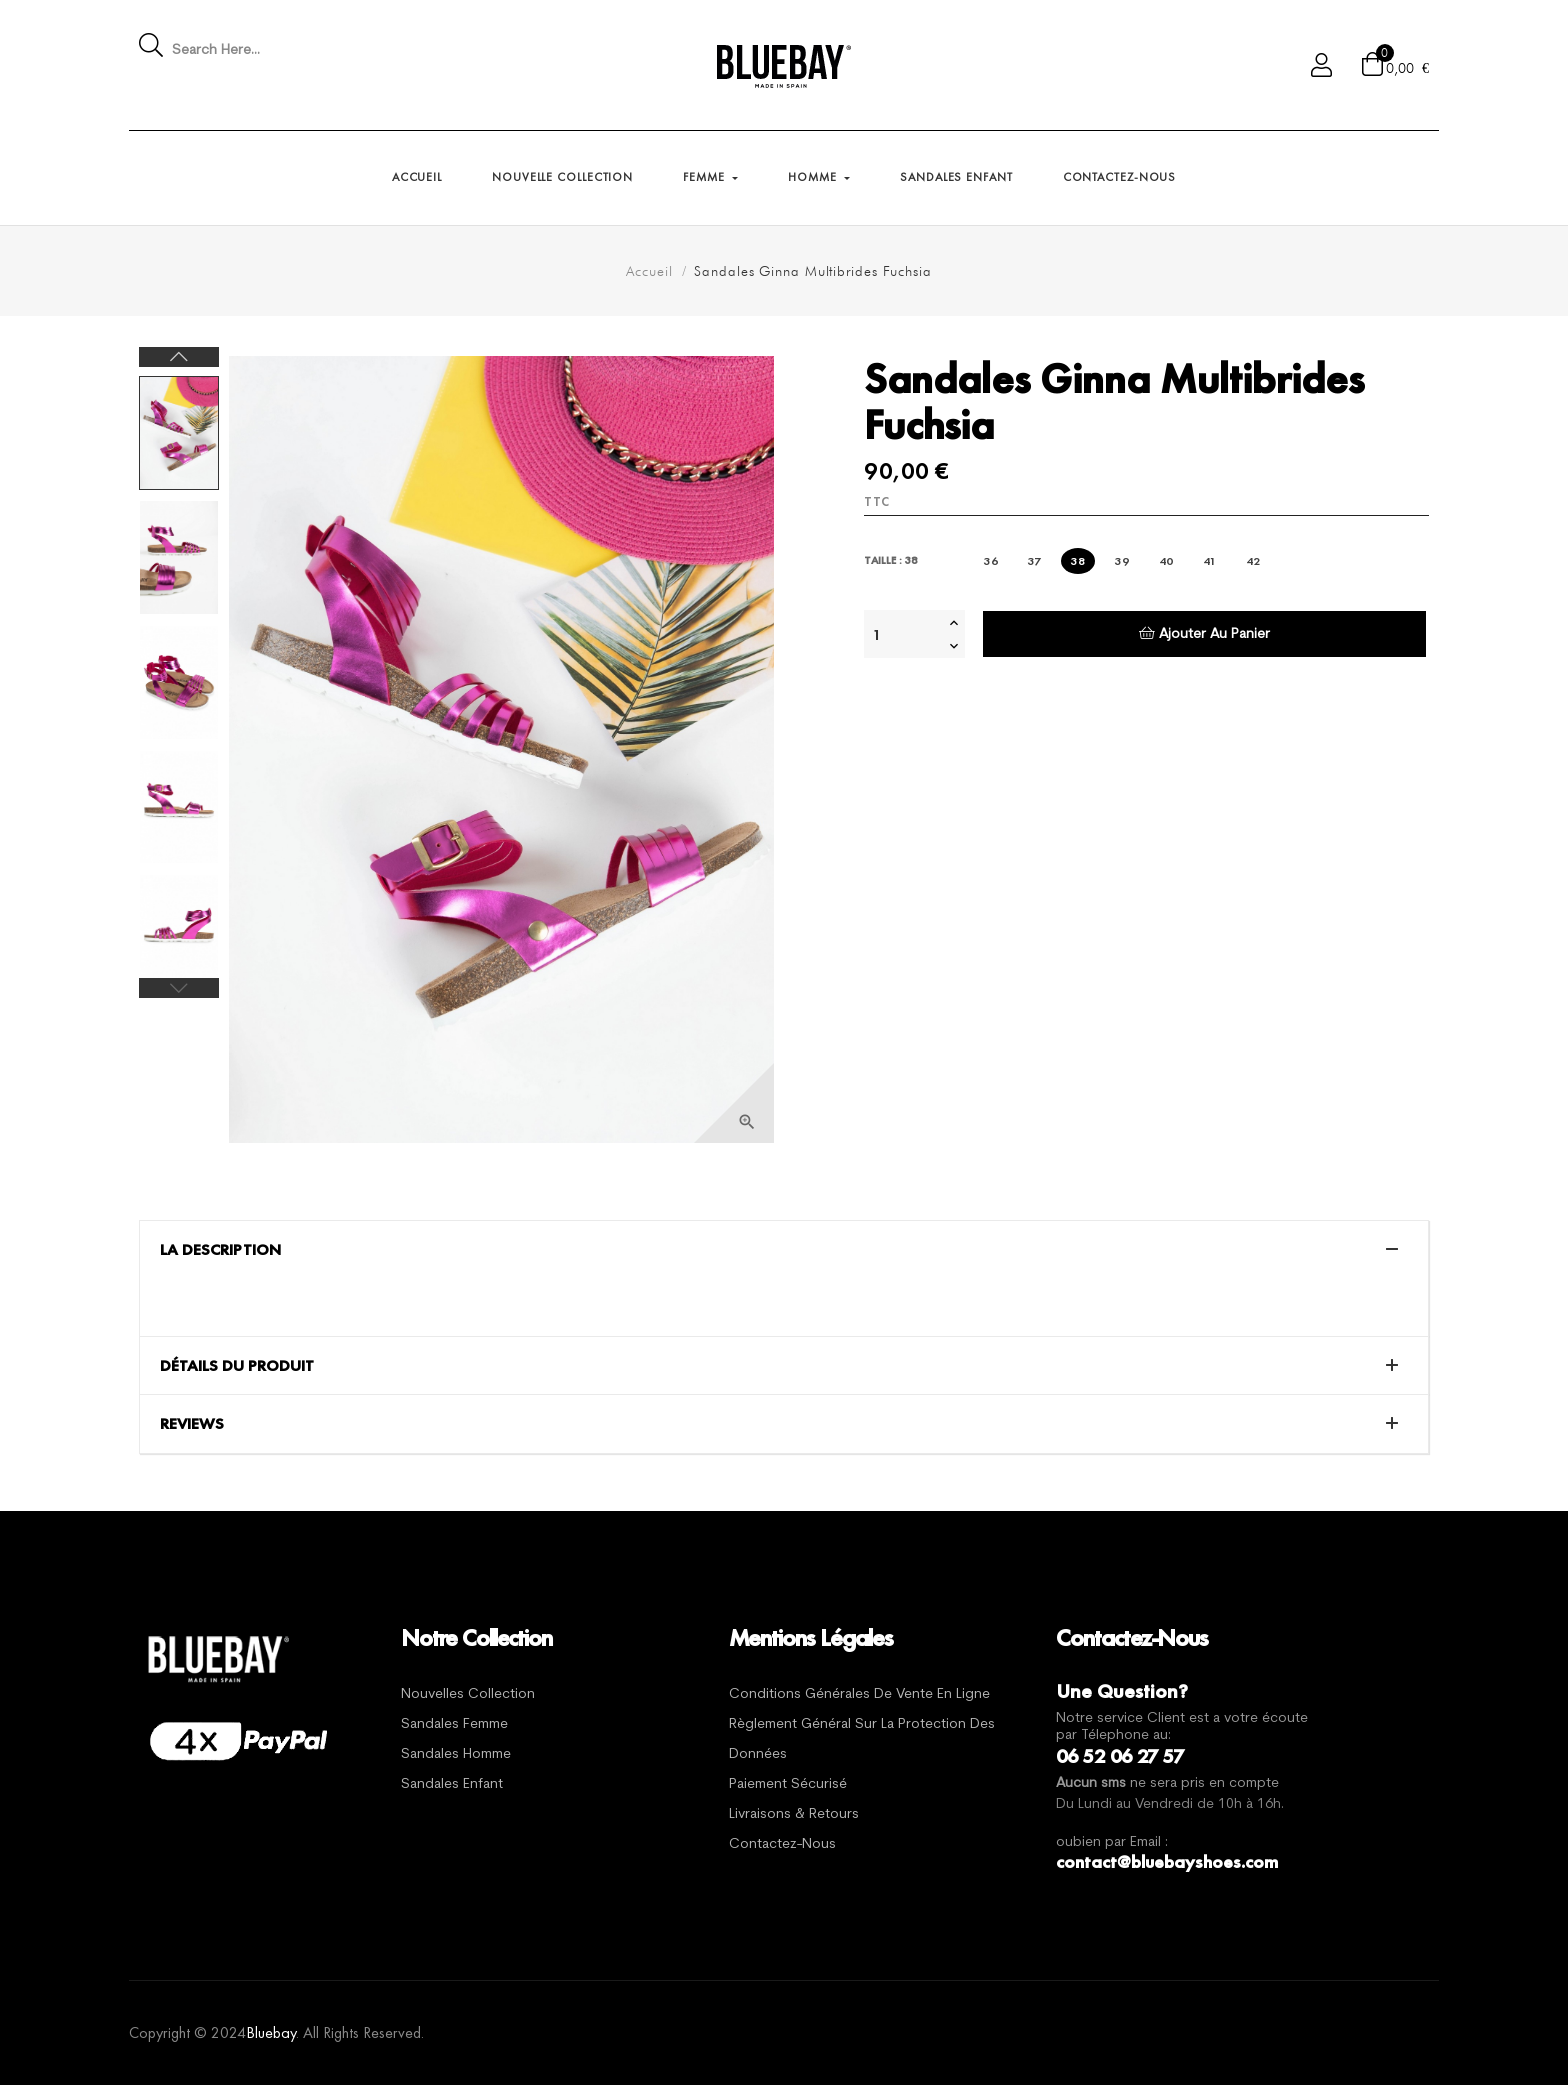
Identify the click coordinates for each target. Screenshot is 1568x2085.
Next (179, 357)
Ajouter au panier (1204, 633)
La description (220, 1250)
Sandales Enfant (452, 1784)
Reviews (192, 1424)
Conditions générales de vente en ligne (859, 1694)
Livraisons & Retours (794, 1814)
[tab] (784, 1250)
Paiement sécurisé (788, 1784)
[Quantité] (904, 634)
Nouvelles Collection (468, 1694)
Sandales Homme (456, 1754)
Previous (179, 988)
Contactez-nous (782, 1844)
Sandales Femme (454, 1724)
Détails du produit (237, 1366)
